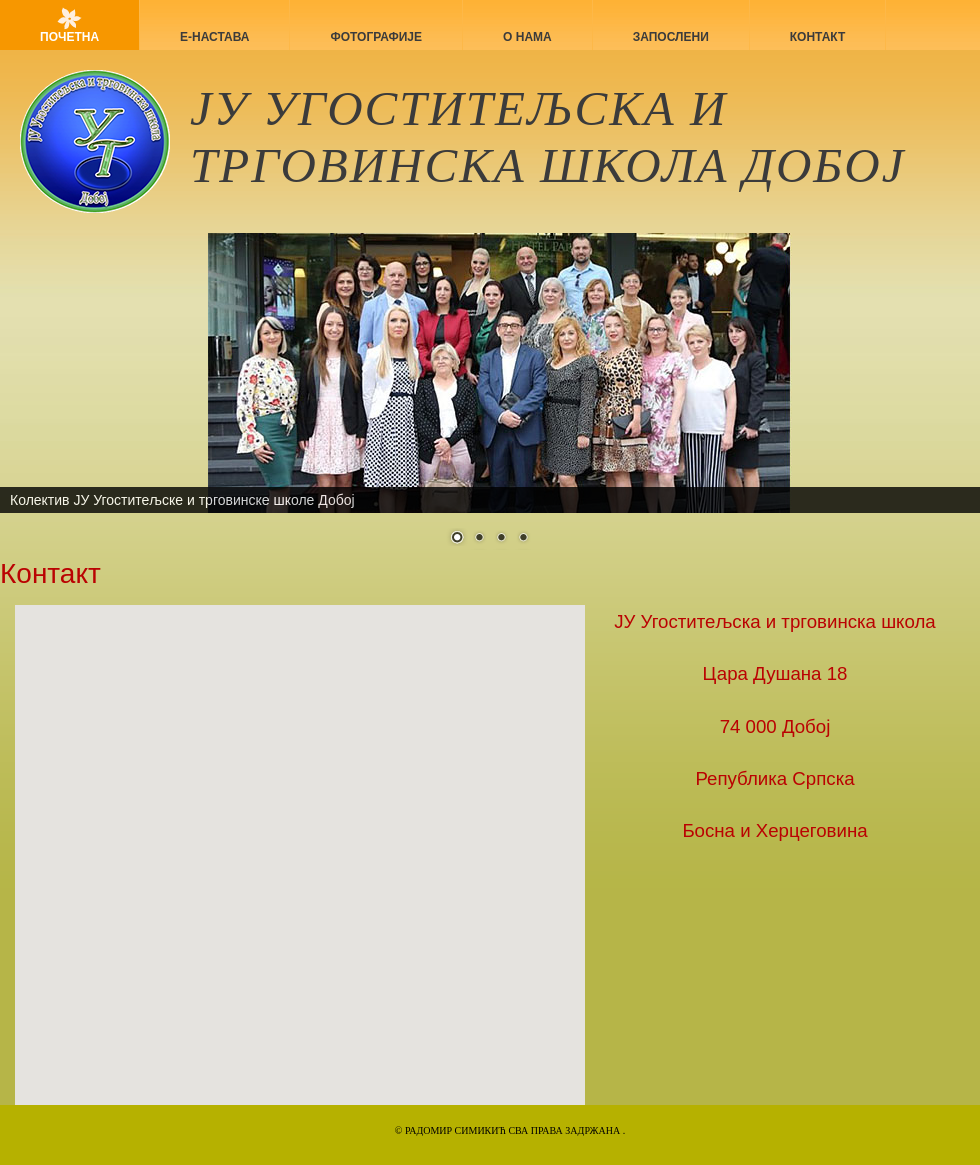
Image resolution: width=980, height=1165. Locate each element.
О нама (527, 37)
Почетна (69, 37)
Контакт (818, 37)
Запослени (671, 37)
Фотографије (376, 37)
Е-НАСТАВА (214, 37)
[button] (255, 830)
